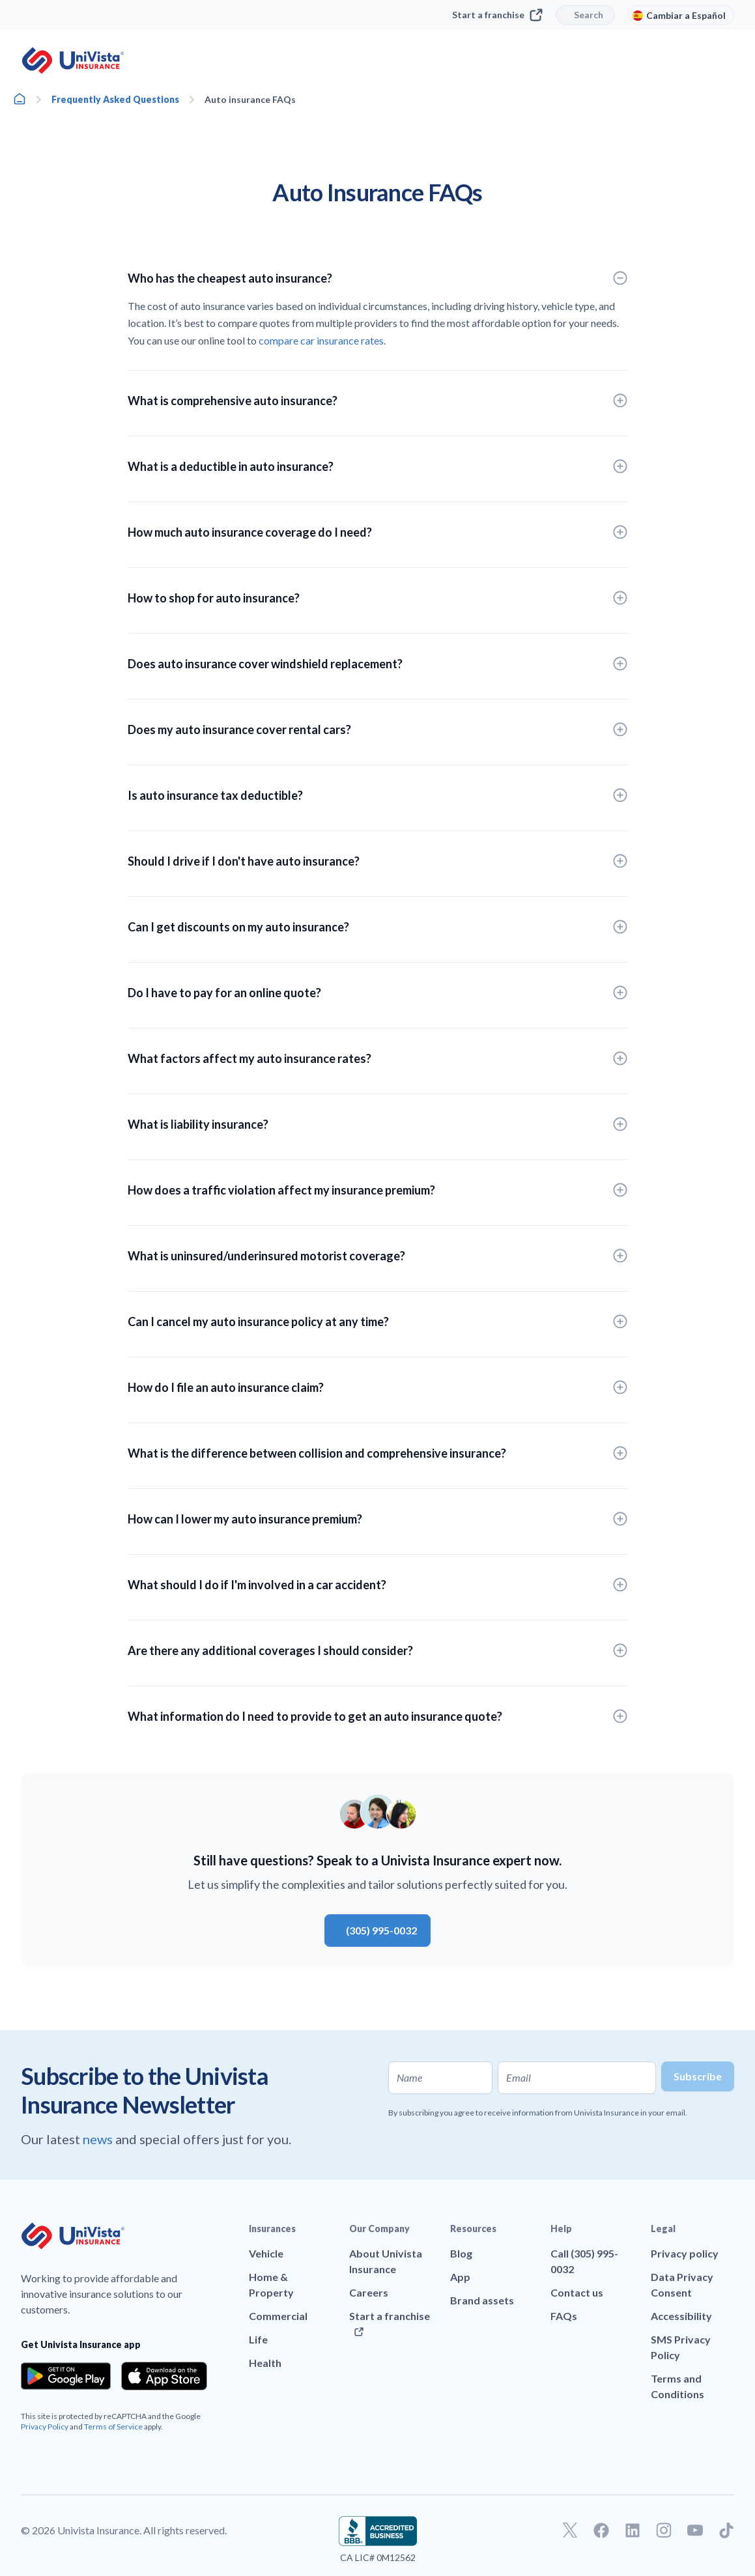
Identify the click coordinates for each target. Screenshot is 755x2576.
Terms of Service (113, 2426)
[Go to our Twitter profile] (570, 2530)
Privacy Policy (44, 2426)
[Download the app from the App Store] (164, 2376)
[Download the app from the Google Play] (66, 2376)
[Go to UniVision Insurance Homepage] (73, 60)
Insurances (272, 2228)
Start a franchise (497, 14)
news (99, 2139)
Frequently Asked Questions (115, 99)
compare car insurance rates (321, 340)
